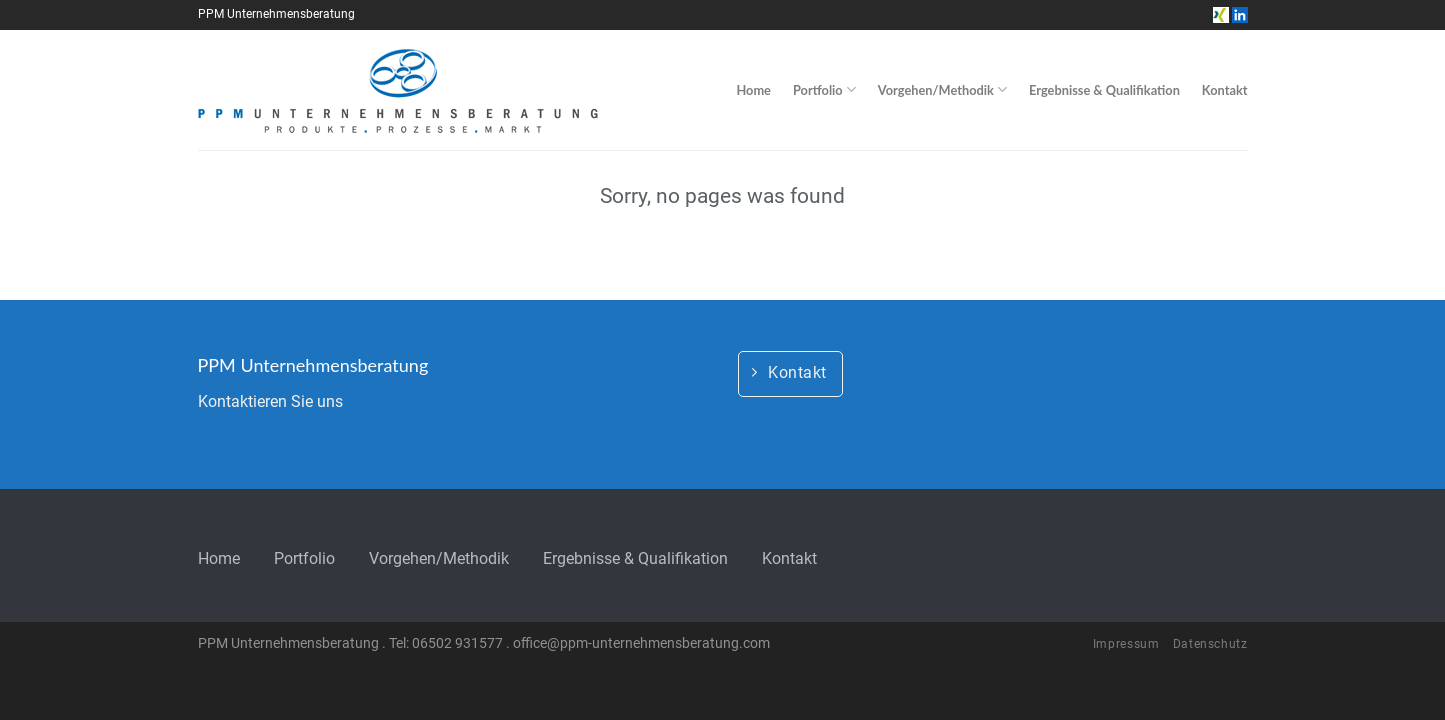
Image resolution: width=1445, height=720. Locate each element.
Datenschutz (1210, 644)
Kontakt (1225, 90)
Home (753, 90)
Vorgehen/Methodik (942, 89)
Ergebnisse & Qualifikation (1104, 90)
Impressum (1126, 644)
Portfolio (824, 89)
